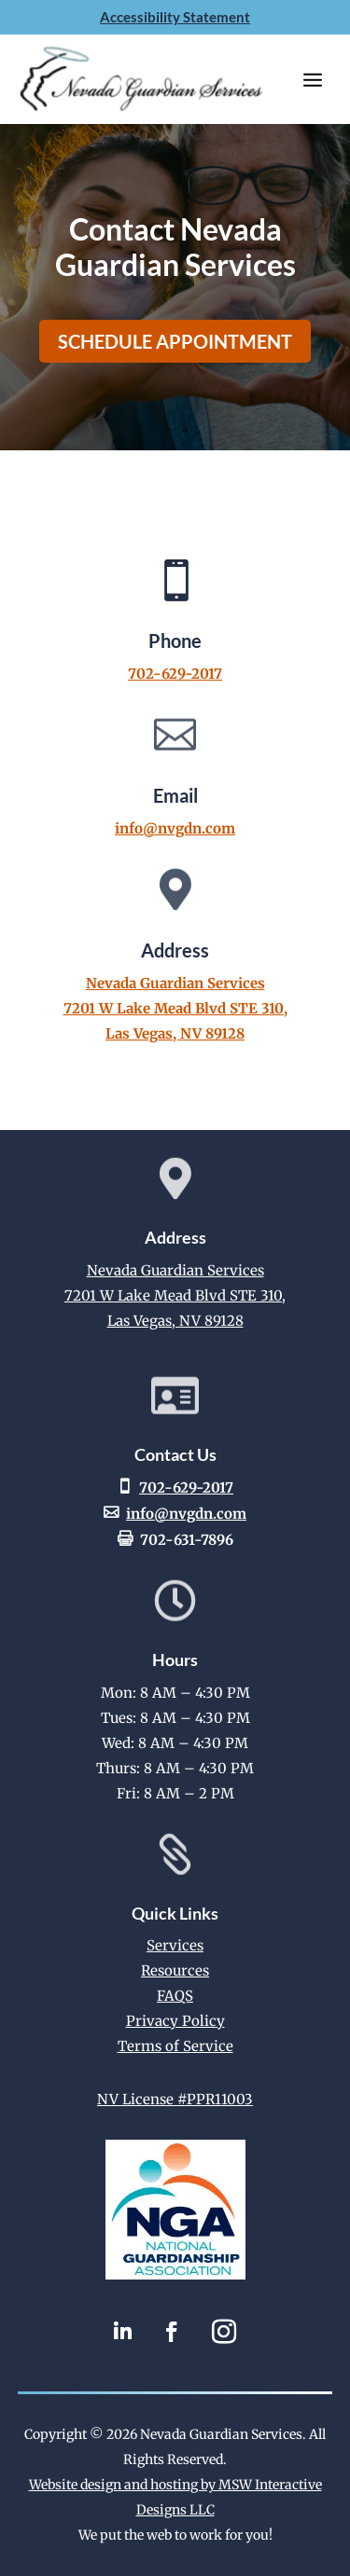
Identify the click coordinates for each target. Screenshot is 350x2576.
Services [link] (175, 1945)
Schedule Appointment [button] (175, 341)
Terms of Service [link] (175, 2046)
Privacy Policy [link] (175, 2021)
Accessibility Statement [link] (175, 16)
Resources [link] (175, 1970)
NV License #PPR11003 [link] (175, 2099)
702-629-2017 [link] (175, 673)
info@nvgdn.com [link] (175, 828)
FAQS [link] (175, 1995)
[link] (175, 2274)
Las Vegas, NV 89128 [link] (175, 1033)
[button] (313, 79)
